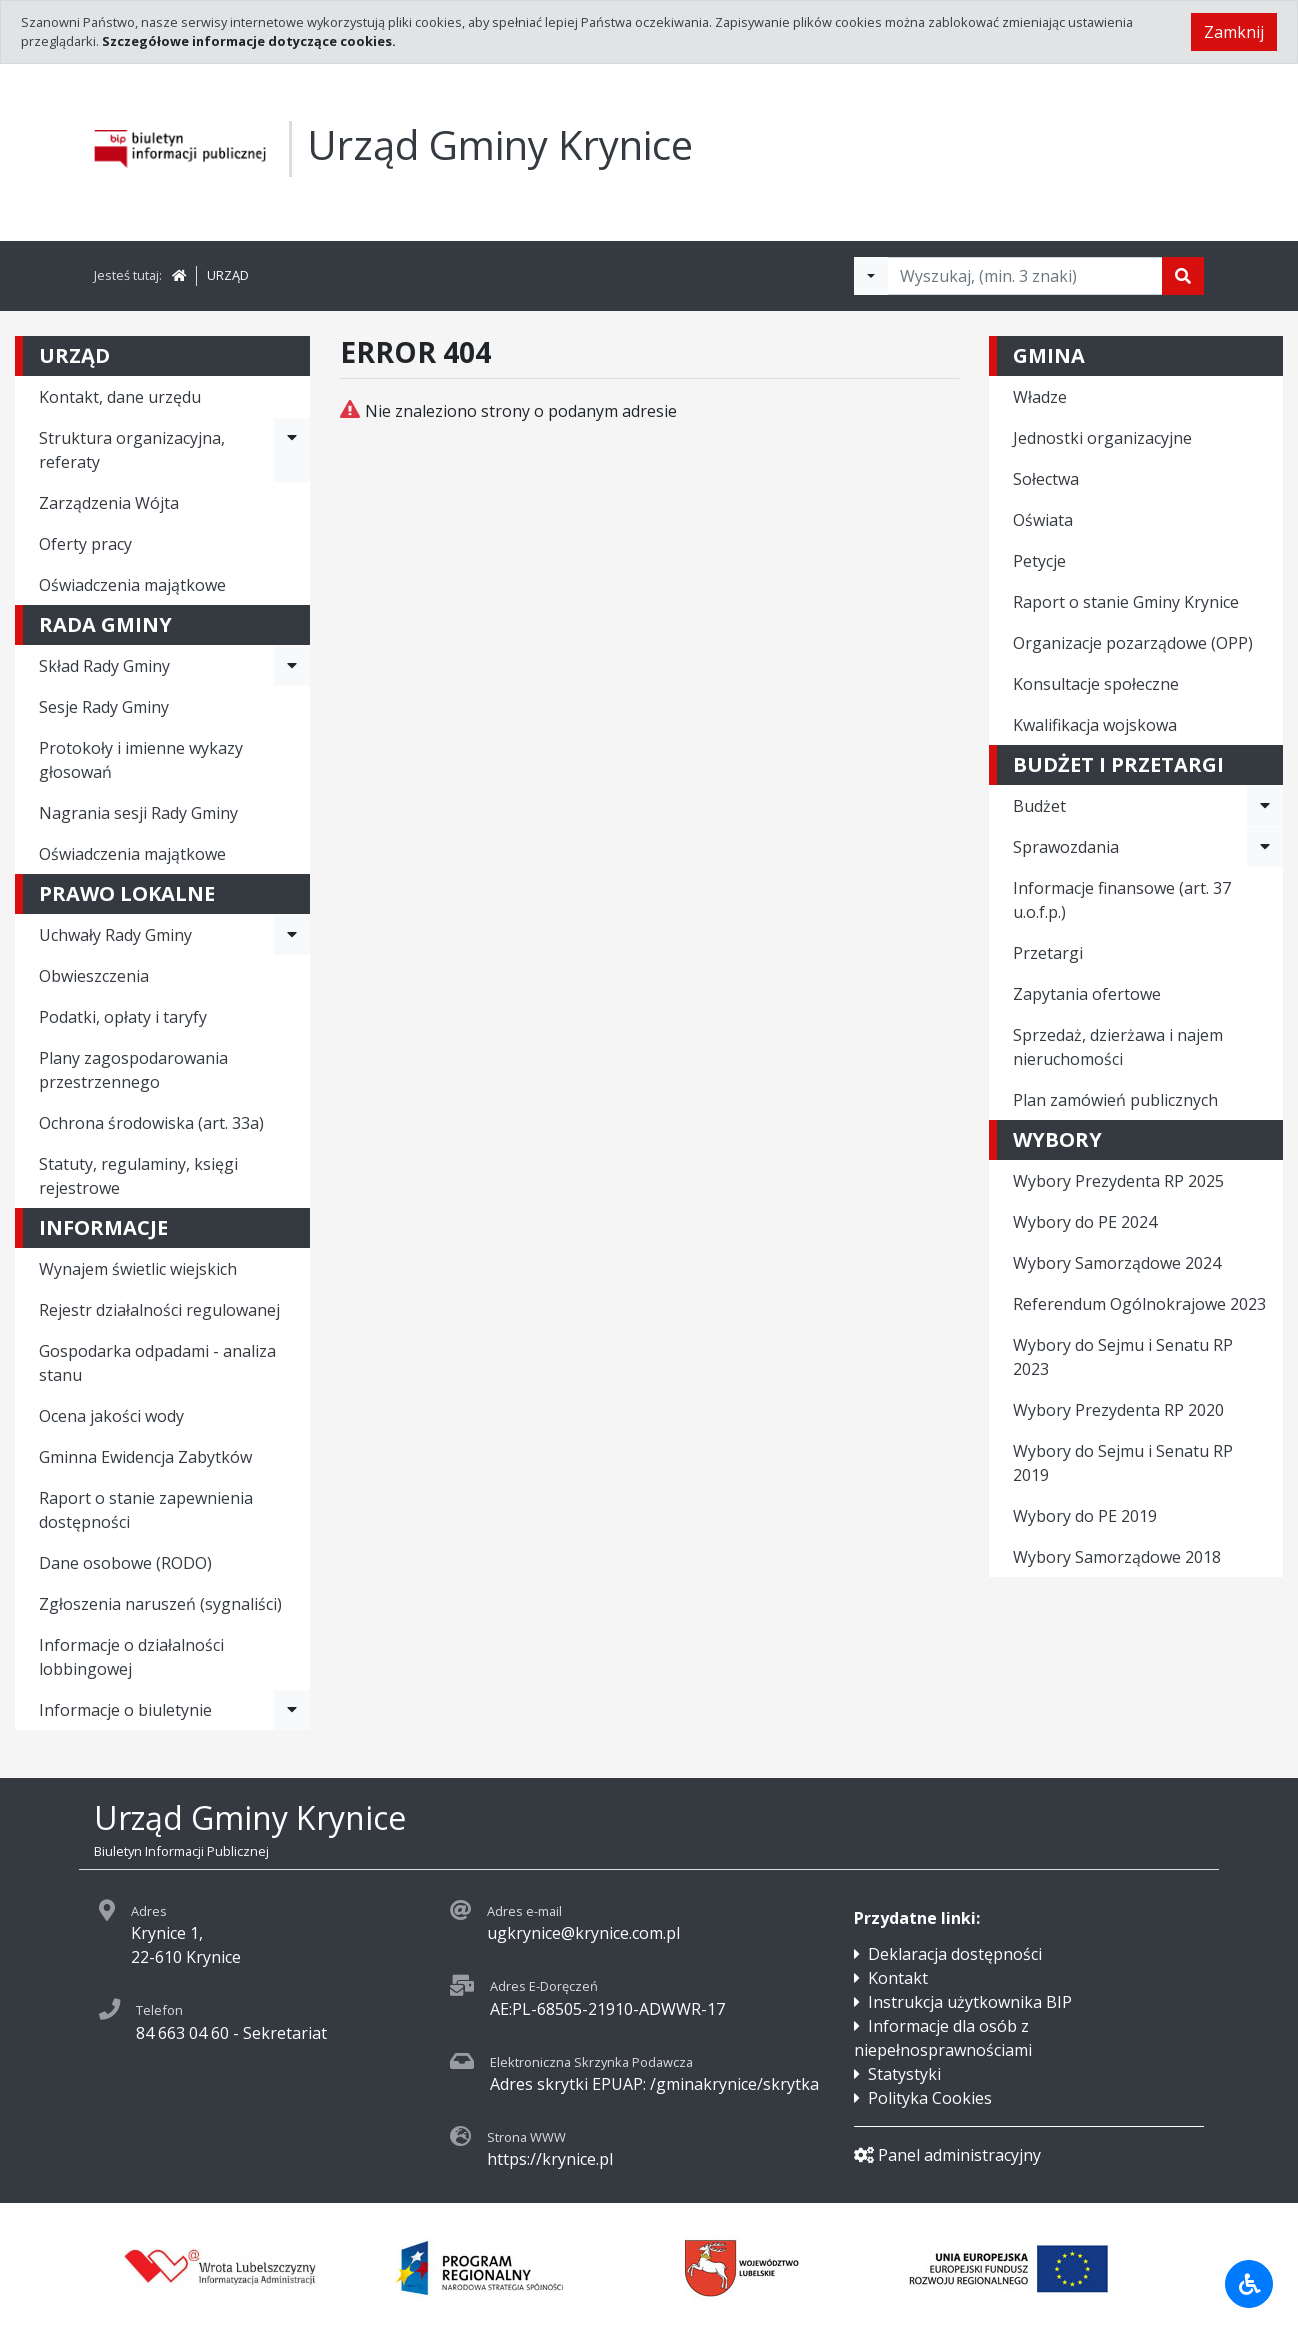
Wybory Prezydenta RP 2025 (1118, 1181)
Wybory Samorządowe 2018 (1117, 1557)
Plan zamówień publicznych (1115, 1100)
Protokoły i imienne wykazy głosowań (141, 760)
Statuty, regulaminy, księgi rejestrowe (138, 1176)
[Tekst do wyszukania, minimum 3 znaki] (1025, 276)
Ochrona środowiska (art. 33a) (151, 1123)
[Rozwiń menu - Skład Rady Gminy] (292, 666)
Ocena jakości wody (111, 1416)
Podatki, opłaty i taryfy (123, 1017)
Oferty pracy (85, 544)
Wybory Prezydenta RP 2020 (1118, 1410)
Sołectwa (1046, 479)
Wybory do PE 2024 (1085, 1222)
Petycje (1039, 561)
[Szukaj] (1183, 276)
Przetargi (1048, 953)
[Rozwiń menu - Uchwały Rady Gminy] (292, 935)
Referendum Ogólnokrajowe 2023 (1139, 1304)
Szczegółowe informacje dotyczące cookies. (249, 41)
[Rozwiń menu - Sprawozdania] (1265, 847)
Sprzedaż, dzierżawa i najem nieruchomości (1118, 1047)
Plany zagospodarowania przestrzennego (133, 1070)
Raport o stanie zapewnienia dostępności (146, 1510)
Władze (1040, 397)
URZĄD (228, 275)
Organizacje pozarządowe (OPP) (1133, 643)
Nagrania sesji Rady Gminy (138, 813)
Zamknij (1234, 32)
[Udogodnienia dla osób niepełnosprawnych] (1249, 2284)
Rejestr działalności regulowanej (159, 1310)
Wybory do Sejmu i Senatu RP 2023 (1123, 1357)
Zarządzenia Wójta (109, 503)
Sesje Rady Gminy (104, 707)
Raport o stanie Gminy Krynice (1126, 602)
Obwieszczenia (94, 976)
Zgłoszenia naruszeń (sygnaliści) (160, 1604)
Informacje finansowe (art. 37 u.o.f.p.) (1122, 900)
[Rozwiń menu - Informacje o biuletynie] (292, 1710)
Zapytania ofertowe (1087, 994)
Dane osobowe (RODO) (125, 1563)
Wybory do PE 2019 (1085, 1516)
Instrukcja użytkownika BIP (970, 2002)
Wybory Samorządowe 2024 (1117, 1263)
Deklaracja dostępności (955, 1954)
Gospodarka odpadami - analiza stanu (157, 1363)
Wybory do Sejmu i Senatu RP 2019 (1123, 1463)
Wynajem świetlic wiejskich (138, 1269)
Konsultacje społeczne (1096, 684)
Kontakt (898, 1978)
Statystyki (904, 2074)
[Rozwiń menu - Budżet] (1265, 806)
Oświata (1043, 520)
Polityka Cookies (930, 2098)
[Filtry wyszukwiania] (871, 276)
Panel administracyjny (947, 2155)
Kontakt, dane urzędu (120, 397)
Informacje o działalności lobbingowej (131, 1657)
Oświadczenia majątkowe (132, 585)
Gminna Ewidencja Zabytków (145, 1457)
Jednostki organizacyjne (1102, 438)
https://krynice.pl (550, 2159)
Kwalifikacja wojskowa (1095, 725)
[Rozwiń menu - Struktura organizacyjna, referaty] (292, 450)
